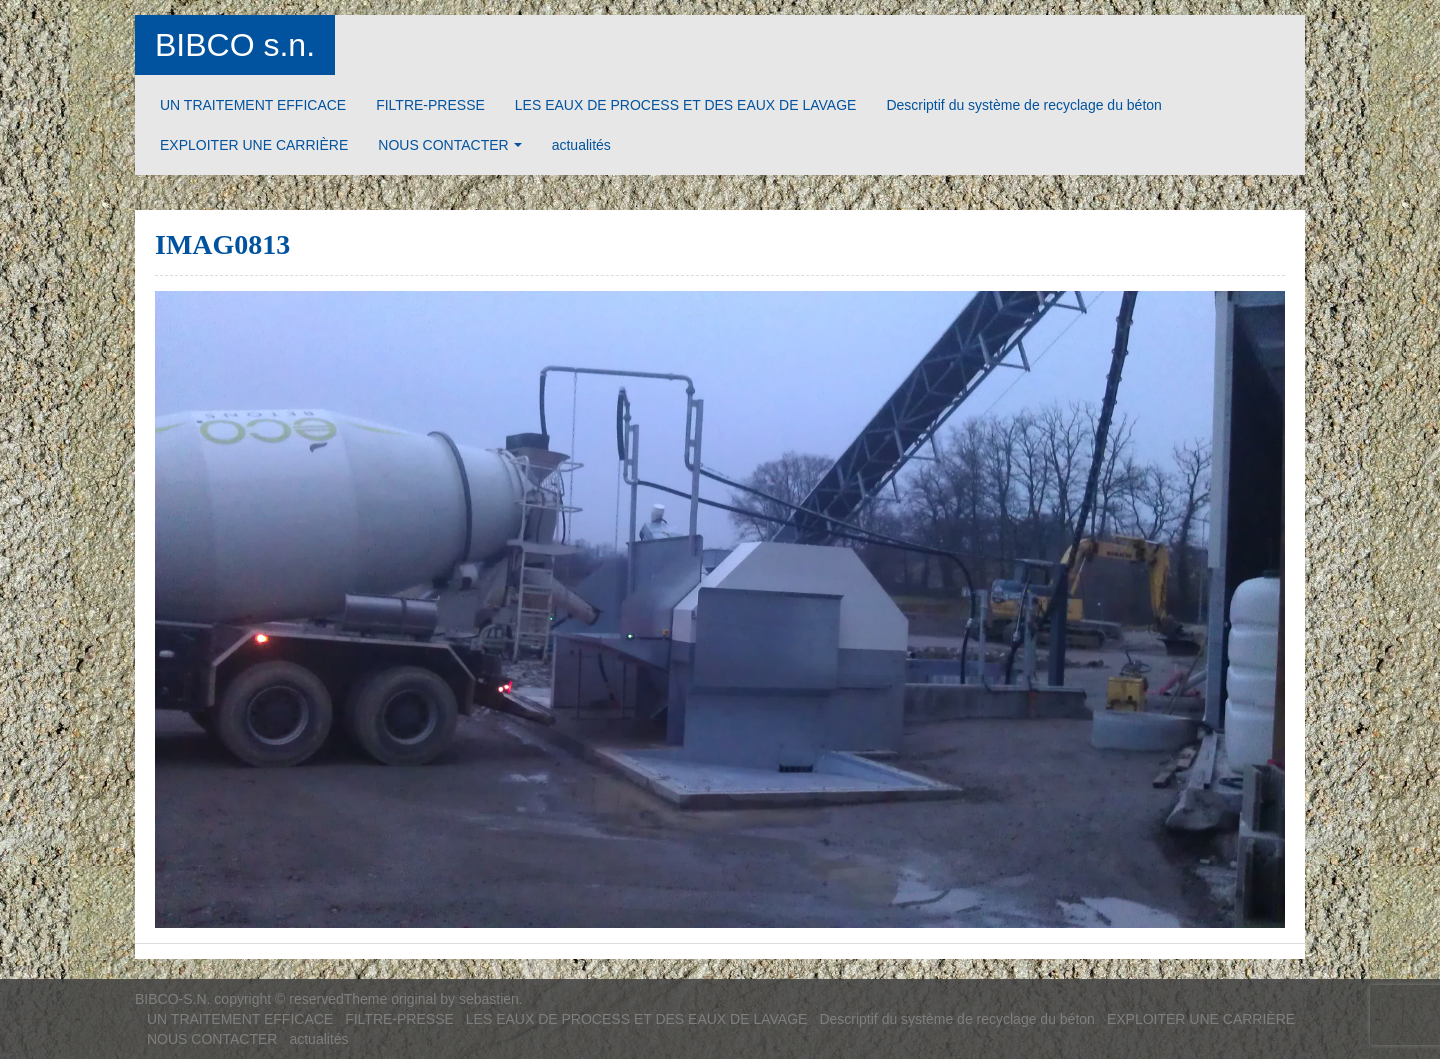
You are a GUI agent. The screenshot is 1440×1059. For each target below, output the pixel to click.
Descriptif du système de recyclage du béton (1023, 105)
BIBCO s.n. (235, 45)
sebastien (489, 999)
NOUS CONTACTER (443, 145)
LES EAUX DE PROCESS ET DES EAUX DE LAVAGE (686, 105)
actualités (581, 145)
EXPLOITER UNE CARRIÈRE (254, 145)
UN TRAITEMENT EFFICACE (253, 105)
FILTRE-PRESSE (430, 105)
